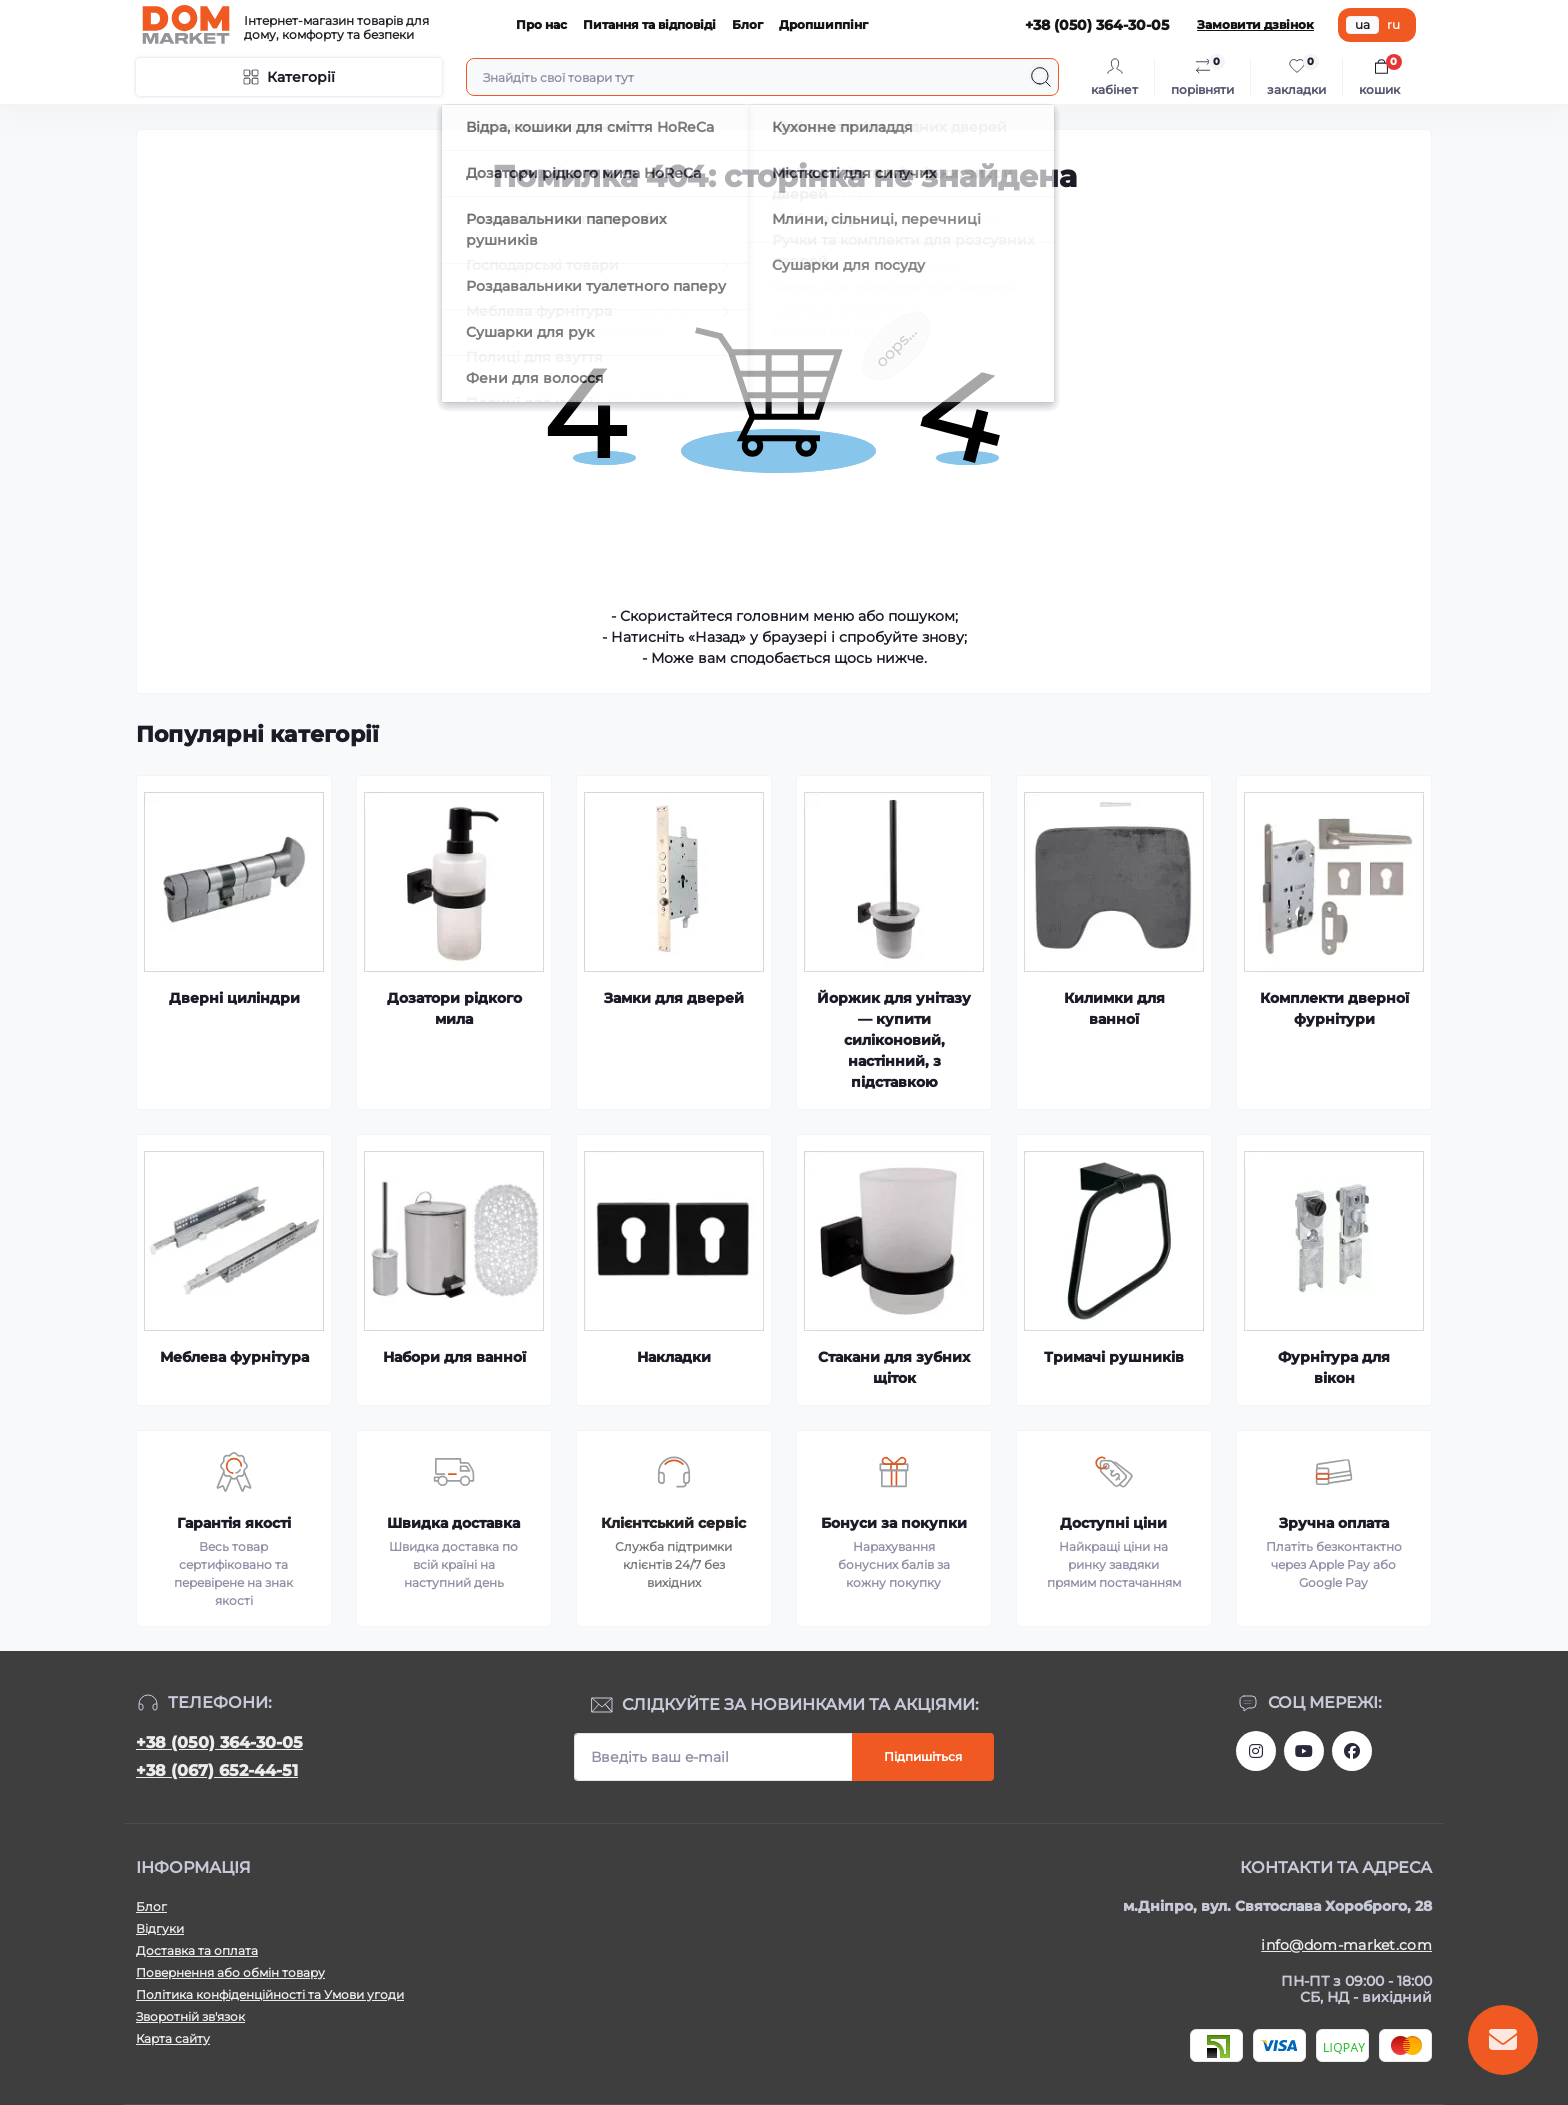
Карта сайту (173, 2038)
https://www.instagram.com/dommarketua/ (1256, 1751)
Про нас (541, 24)
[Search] (1041, 77)
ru (1393, 24)
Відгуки (160, 1928)
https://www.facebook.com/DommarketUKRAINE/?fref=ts (1352, 1751)
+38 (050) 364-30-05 (219, 1742)
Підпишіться (923, 1756)
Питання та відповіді (649, 24)
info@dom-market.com (1346, 1945)
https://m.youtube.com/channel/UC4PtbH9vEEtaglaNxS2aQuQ (1304, 1751)
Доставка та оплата (197, 1950)
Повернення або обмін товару (230, 1972)
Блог (747, 24)
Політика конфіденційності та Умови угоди (270, 1994)
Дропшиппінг (823, 24)
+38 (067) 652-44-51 (217, 1770)
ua (1362, 24)
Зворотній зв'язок (190, 2016)
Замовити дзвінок (1255, 24)
